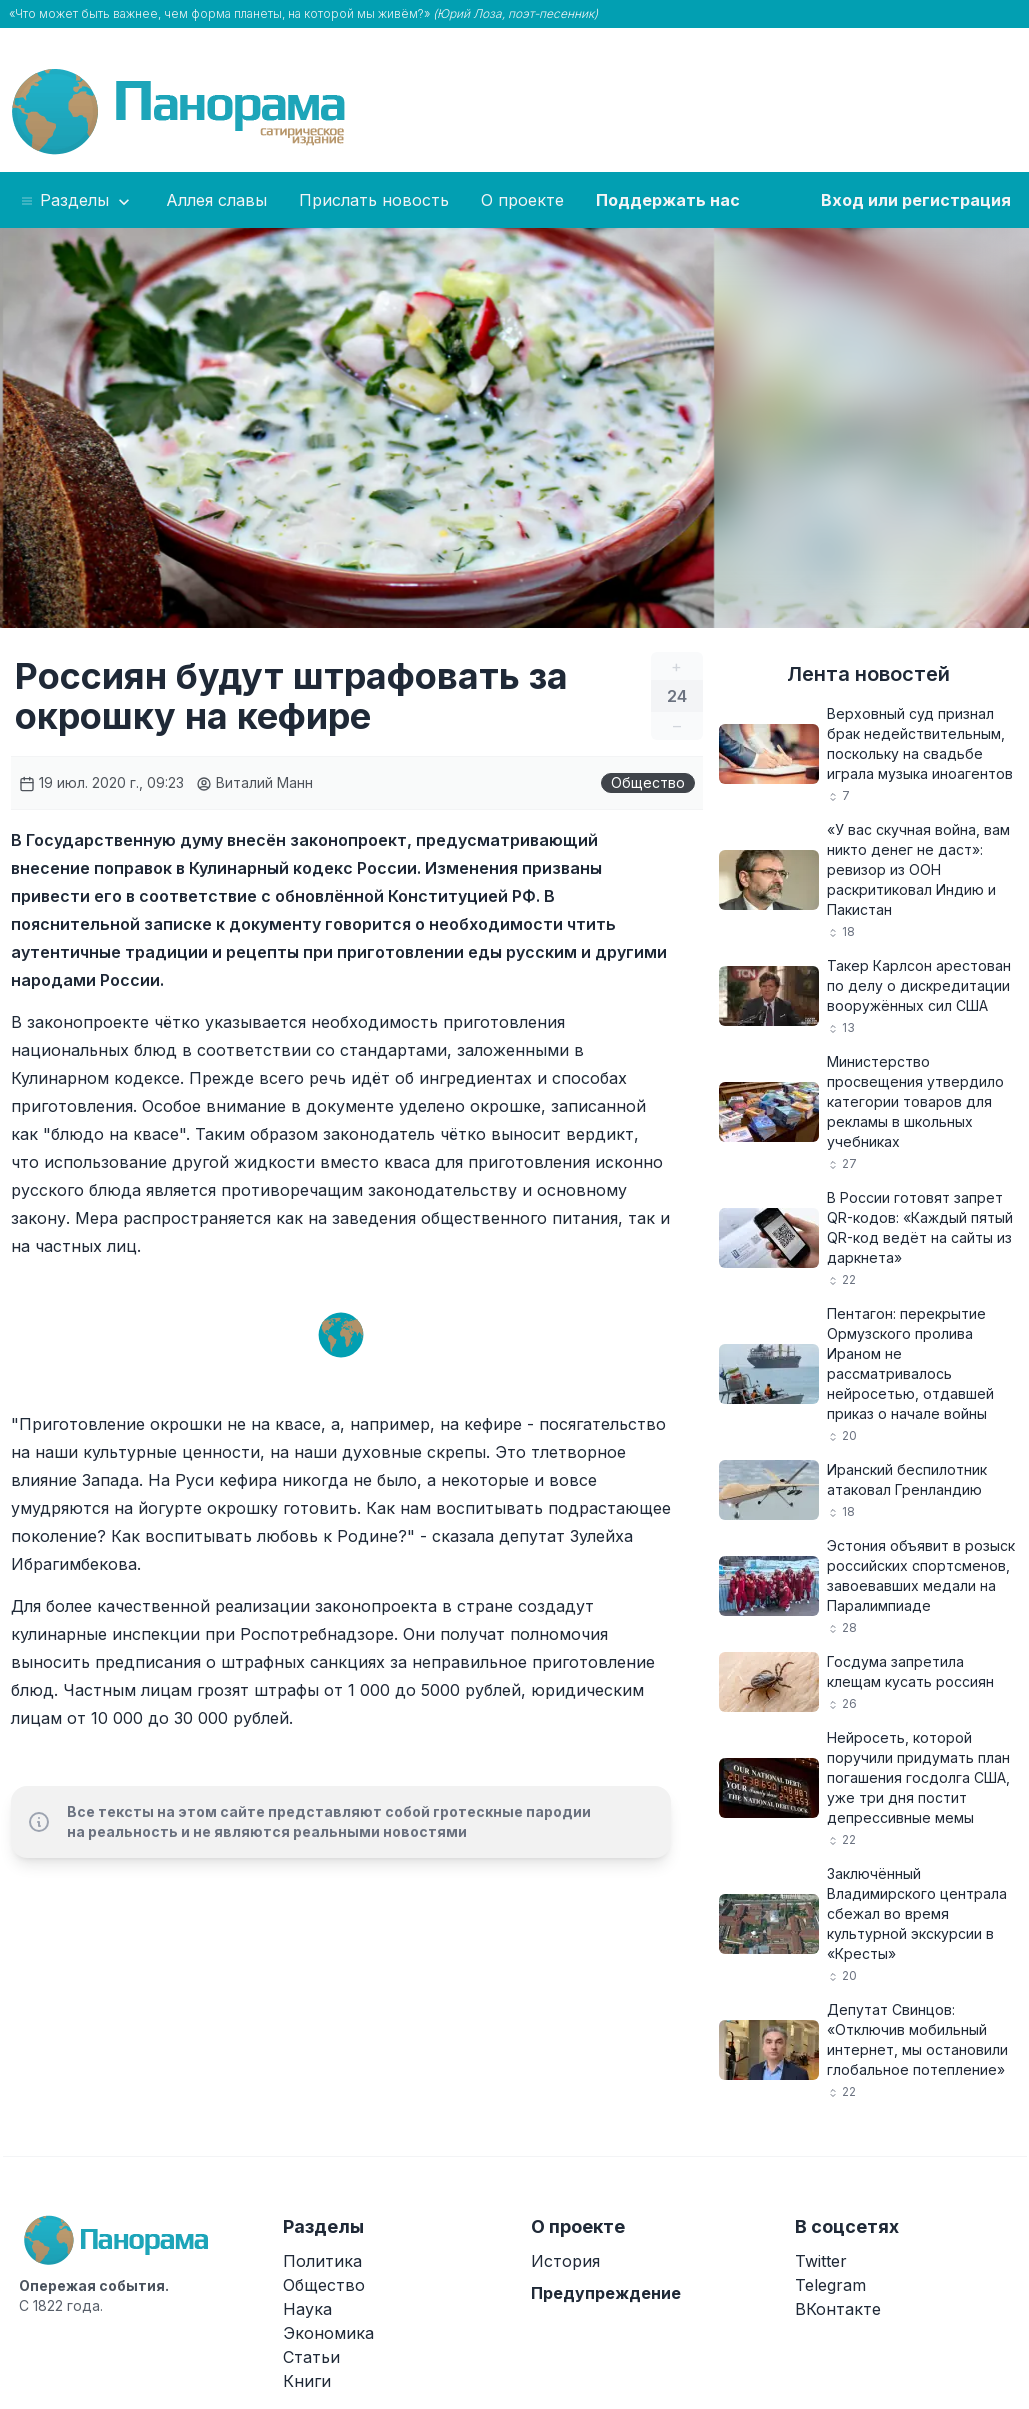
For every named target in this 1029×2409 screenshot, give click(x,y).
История (565, 2261)
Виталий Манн (254, 782)
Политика (322, 2261)
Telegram (830, 2285)
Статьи (311, 2357)
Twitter (821, 2261)
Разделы (76, 201)
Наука (307, 2309)
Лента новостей (868, 674)
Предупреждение (606, 2293)
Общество (648, 782)
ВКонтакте (838, 2309)
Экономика (328, 2333)
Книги (307, 2381)
